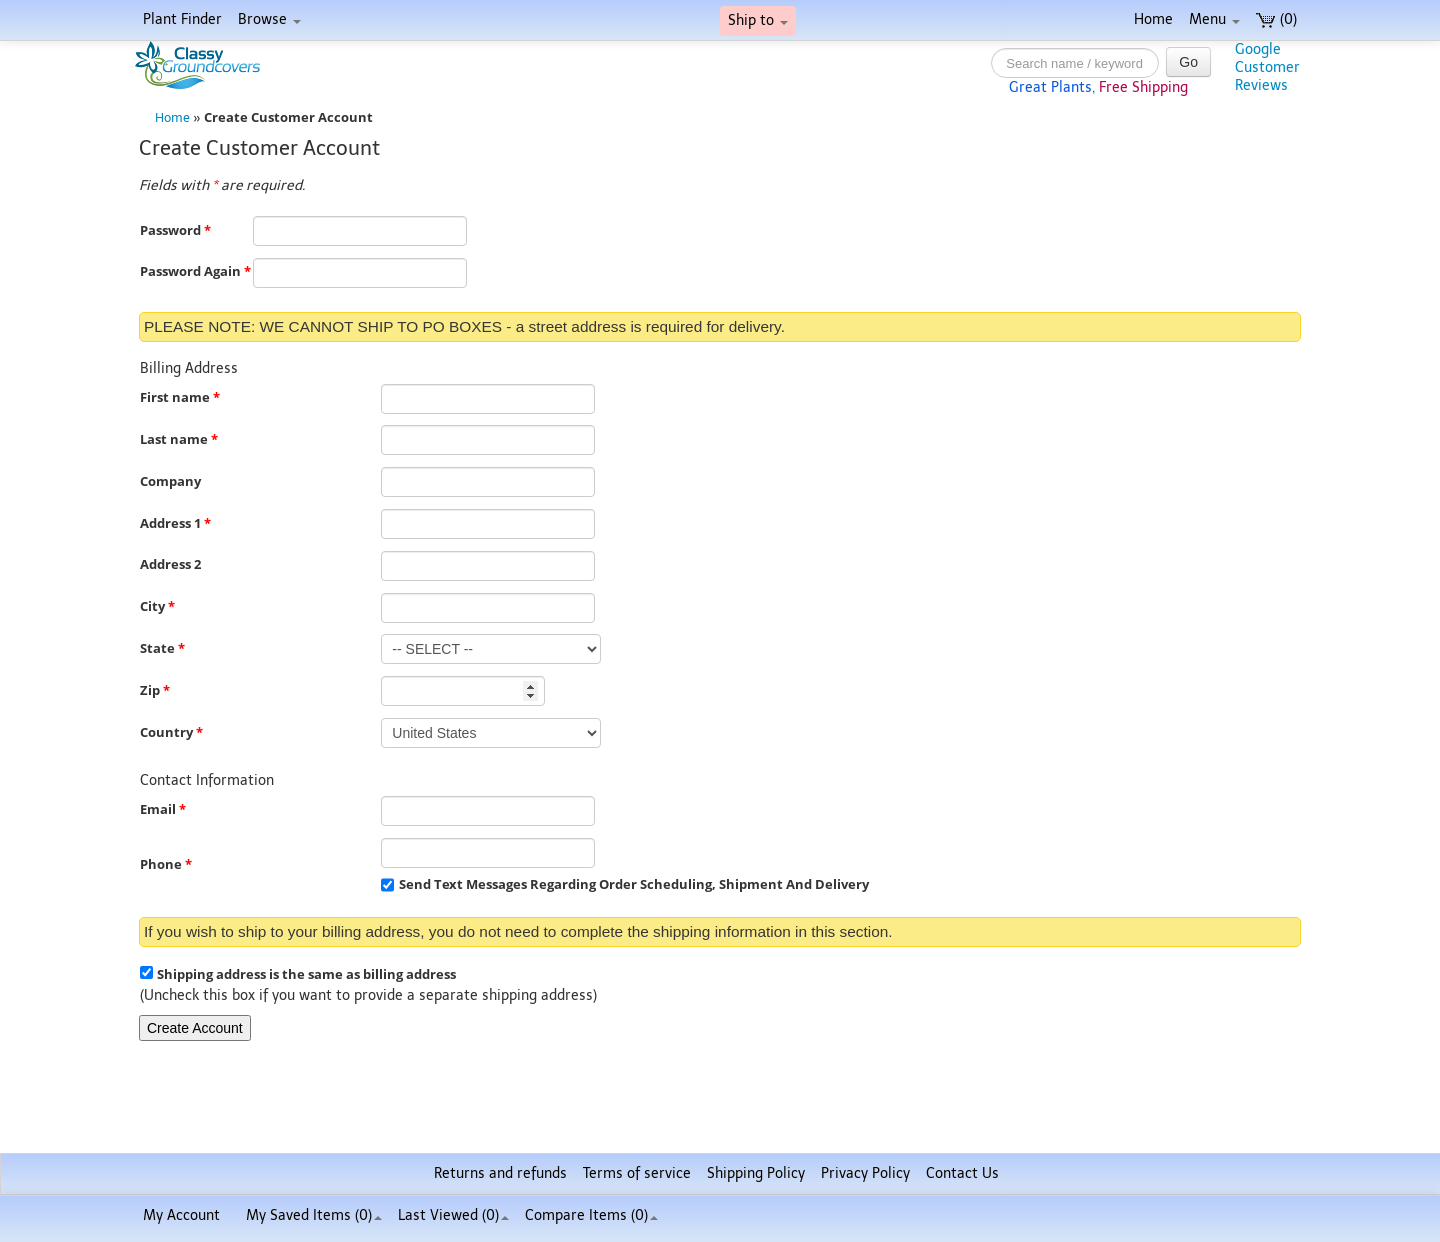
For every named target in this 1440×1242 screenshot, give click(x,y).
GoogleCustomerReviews (1267, 67)
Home (1153, 19)
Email (163, 809)
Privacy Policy (865, 1173)
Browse (269, 19)
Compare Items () (591, 1215)
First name (180, 397)
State (162, 648)
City (157, 606)
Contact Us (962, 1173)
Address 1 (175, 523)
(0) (1276, 19)
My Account (181, 1215)
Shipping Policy (756, 1173)
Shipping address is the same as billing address (306, 974)
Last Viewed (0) (453, 1215)
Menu (1214, 19)
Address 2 (170, 564)
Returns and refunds (500, 1173)
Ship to (758, 20)
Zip (155, 690)
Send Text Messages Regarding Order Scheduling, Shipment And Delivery (634, 884)
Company (170, 481)
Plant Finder (182, 19)
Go (1188, 62)
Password (175, 230)
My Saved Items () (314, 1215)
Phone (166, 864)
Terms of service (637, 1173)
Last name (179, 439)
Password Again (195, 271)
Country (171, 732)
